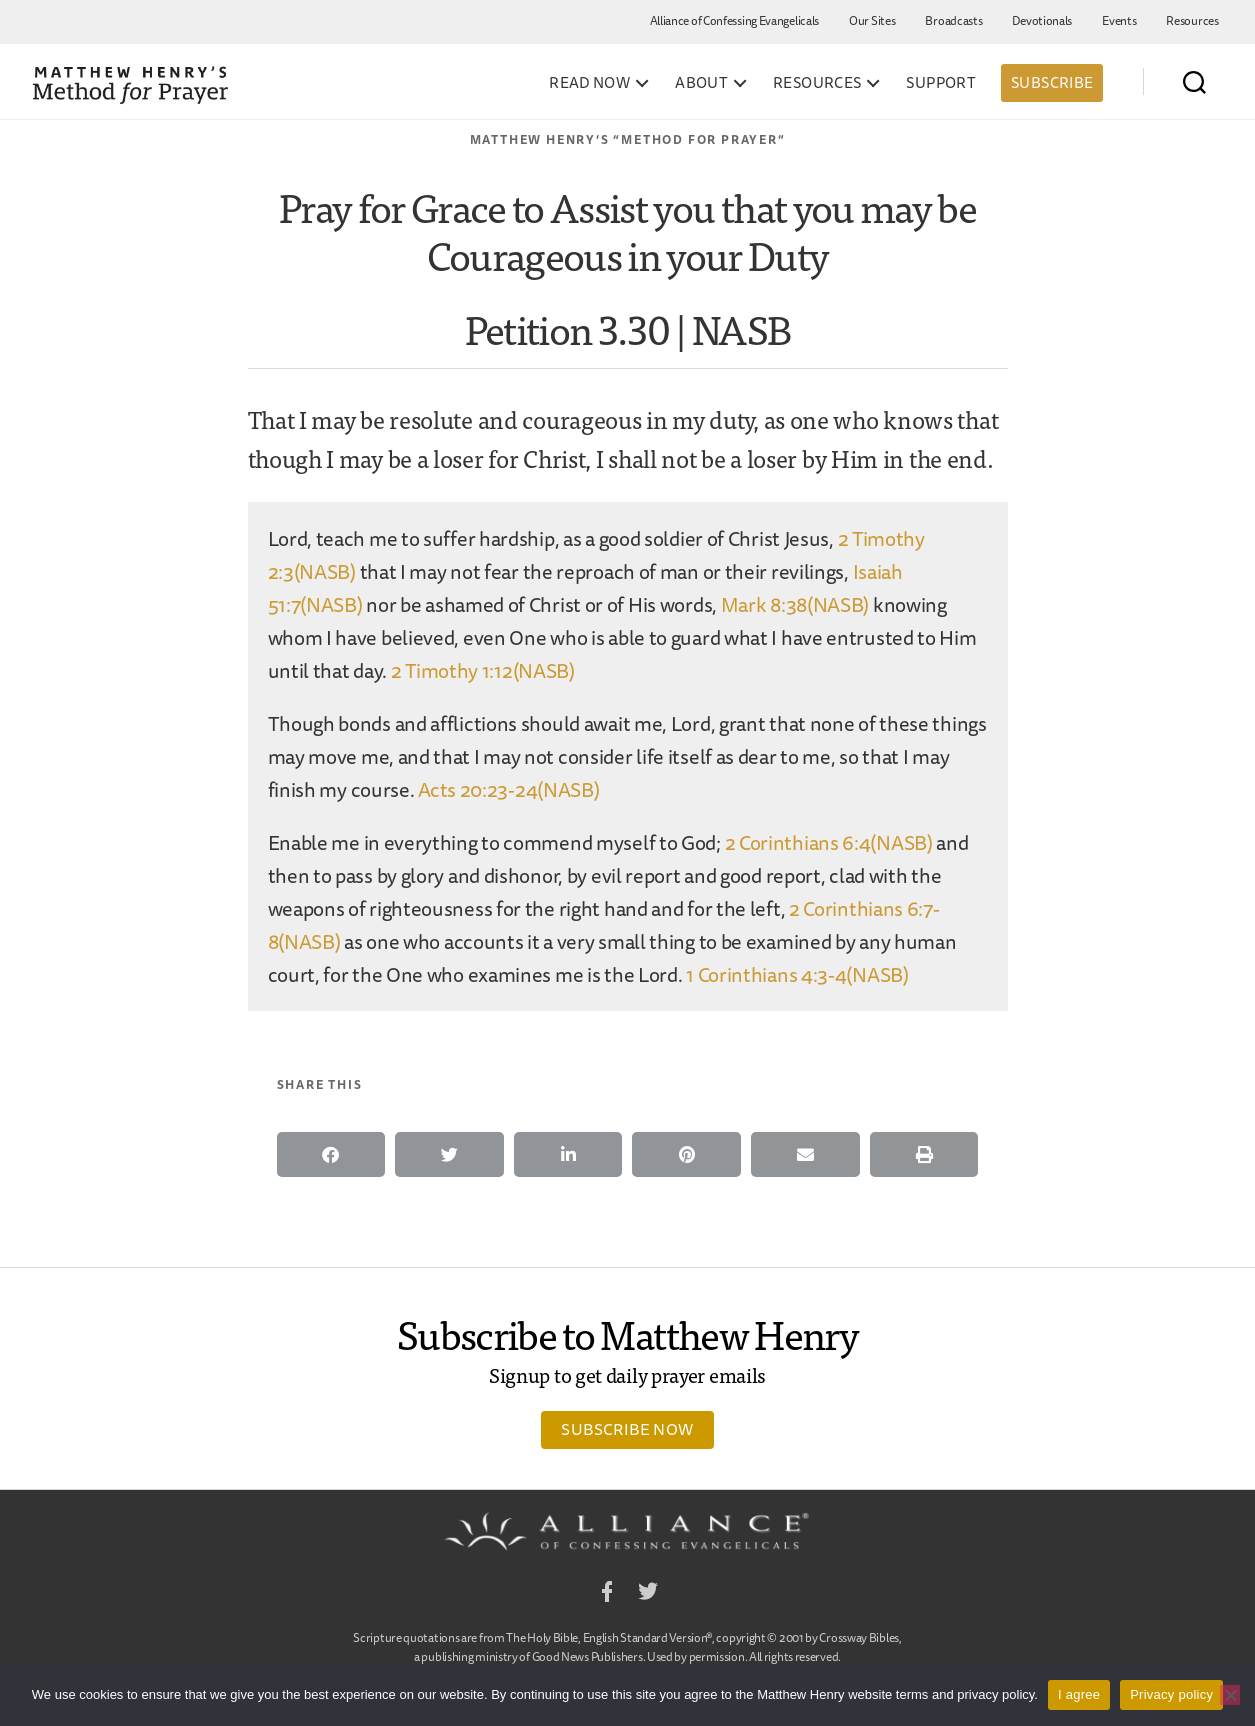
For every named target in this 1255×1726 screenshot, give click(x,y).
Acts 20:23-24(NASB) (508, 789)
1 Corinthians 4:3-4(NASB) (797, 974)
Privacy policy (1171, 1694)
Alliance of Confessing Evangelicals (735, 20)
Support (941, 83)
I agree (1079, 1694)
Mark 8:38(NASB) (795, 604)
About (701, 83)
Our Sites (872, 20)
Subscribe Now (627, 1429)
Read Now (589, 83)
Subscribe (1052, 82)
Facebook (607, 1594)
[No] (1230, 1695)
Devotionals (1042, 20)
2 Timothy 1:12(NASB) (483, 670)
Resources (1192, 20)
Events (1119, 20)
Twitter (648, 1594)
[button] (331, 1154)
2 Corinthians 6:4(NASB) (829, 842)
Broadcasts (953, 20)
